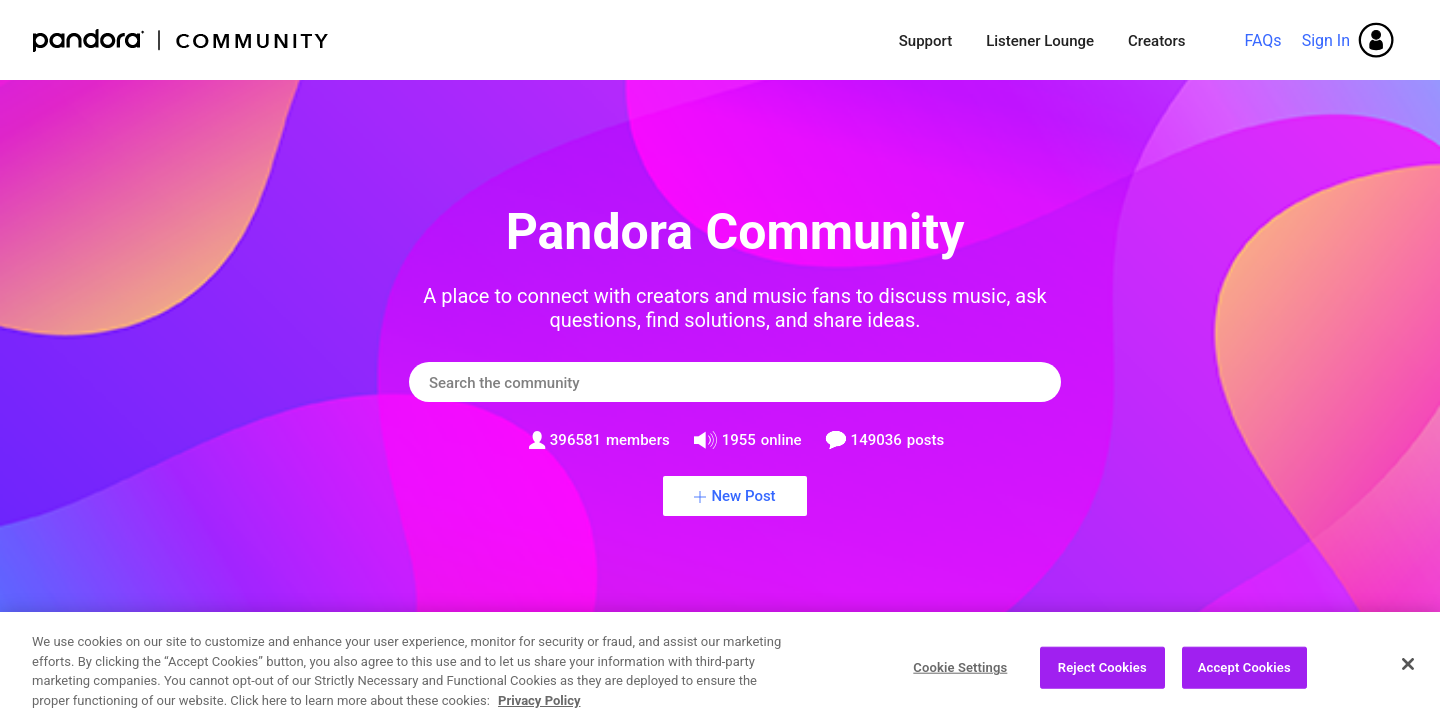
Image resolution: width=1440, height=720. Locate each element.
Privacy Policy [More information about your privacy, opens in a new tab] (539, 709)
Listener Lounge (1040, 41)
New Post (743, 496)
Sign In (1326, 40)
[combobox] (735, 382)
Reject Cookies (1102, 676)
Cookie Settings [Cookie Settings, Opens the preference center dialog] (960, 676)
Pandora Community (181, 40)
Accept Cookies (1244, 676)
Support (925, 41)
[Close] (1408, 673)
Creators (1156, 41)
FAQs (1262, 40)
